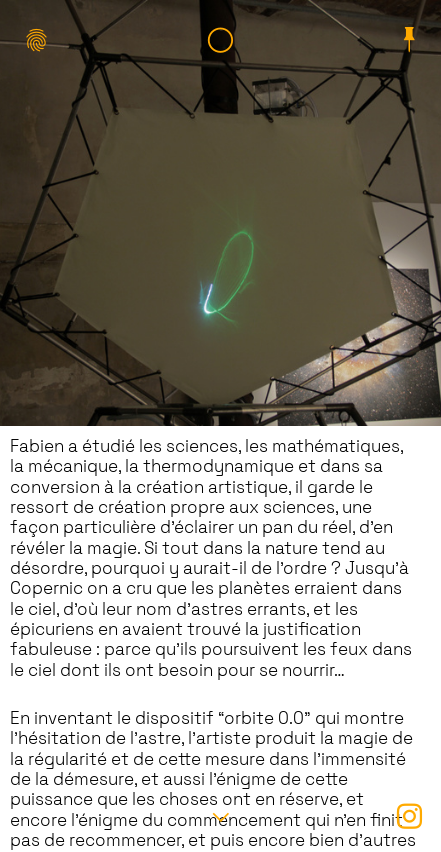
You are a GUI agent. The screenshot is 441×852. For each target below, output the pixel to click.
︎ (409, 818)
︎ (409, 42)
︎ (220, 42)
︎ (31, 42)
